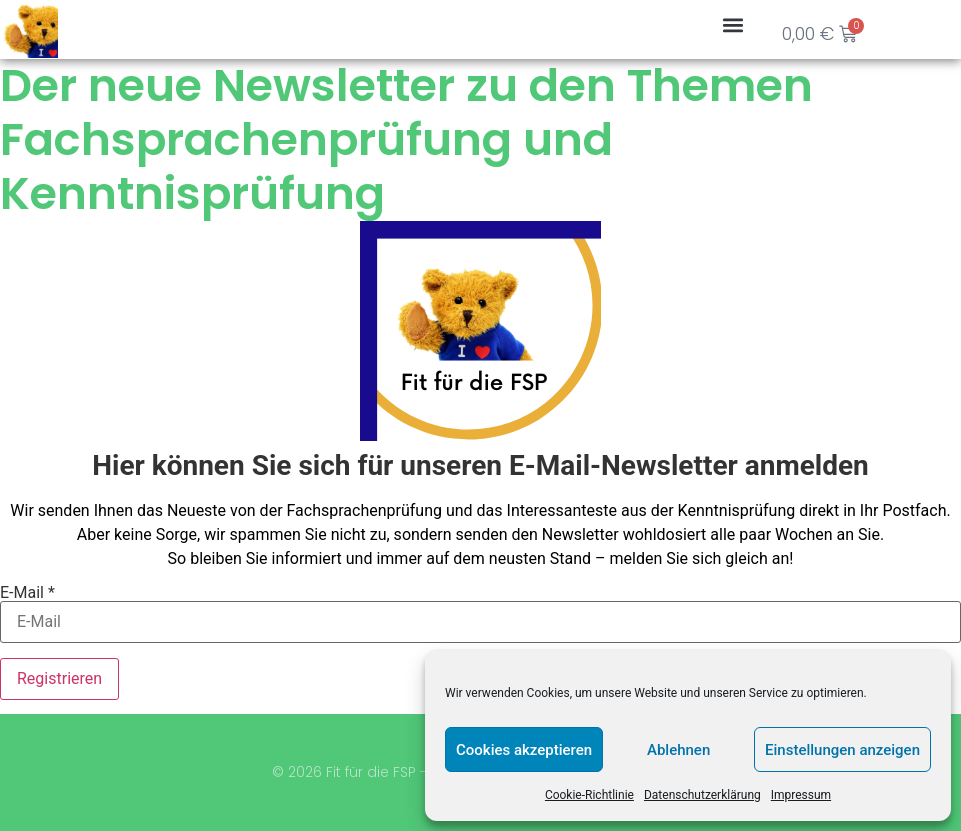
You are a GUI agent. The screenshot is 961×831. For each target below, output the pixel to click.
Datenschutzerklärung (702, 795)
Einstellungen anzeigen (842, 750)
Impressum (801, 795)
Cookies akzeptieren (524, 750)
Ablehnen (678, 750)
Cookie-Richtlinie (589, 795)
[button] (732, 24)
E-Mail (27, 593)
